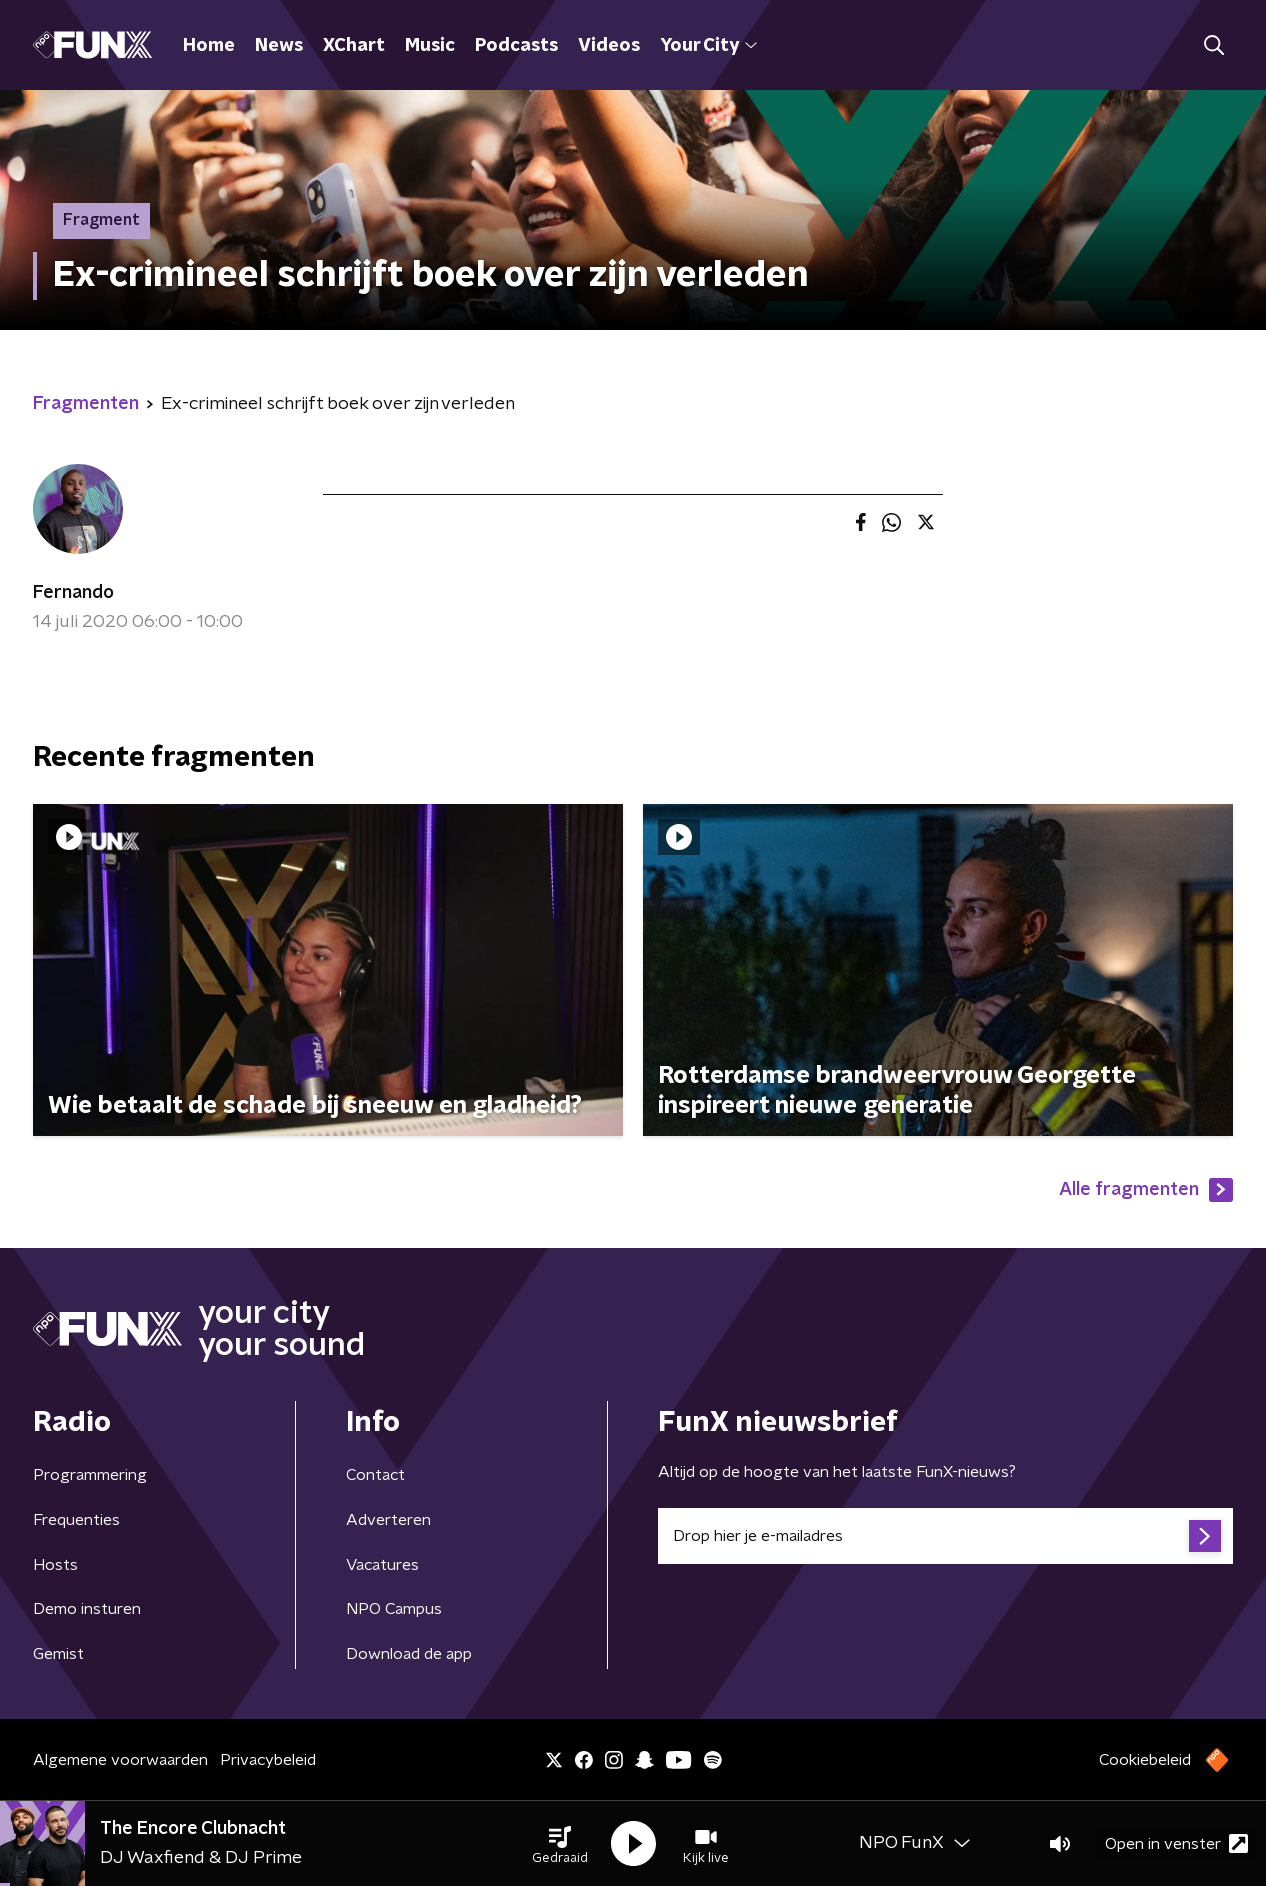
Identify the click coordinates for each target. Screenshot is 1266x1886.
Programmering (90, 1475)
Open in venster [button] (1176, 1843)
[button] (560, 1844)
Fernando (73, 593)
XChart (354, 46)
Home (209, 46)
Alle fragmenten (1146, 1190)
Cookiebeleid (1145, 1760)
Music (430, 46)
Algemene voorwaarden (120, 1760)
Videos (609, 46)
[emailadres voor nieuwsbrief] (945, 1536)
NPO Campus (394, 1609)
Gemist (58, 1654)
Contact (375, 1475)
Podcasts (516, 46)
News (279, 46)
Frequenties (76, 1520)
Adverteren (388, 1520)
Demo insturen (87, 1609)
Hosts (55, 1565)
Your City (708, 46)
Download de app (409, 1654)
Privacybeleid (268, 1760)
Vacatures (382, 1565)
